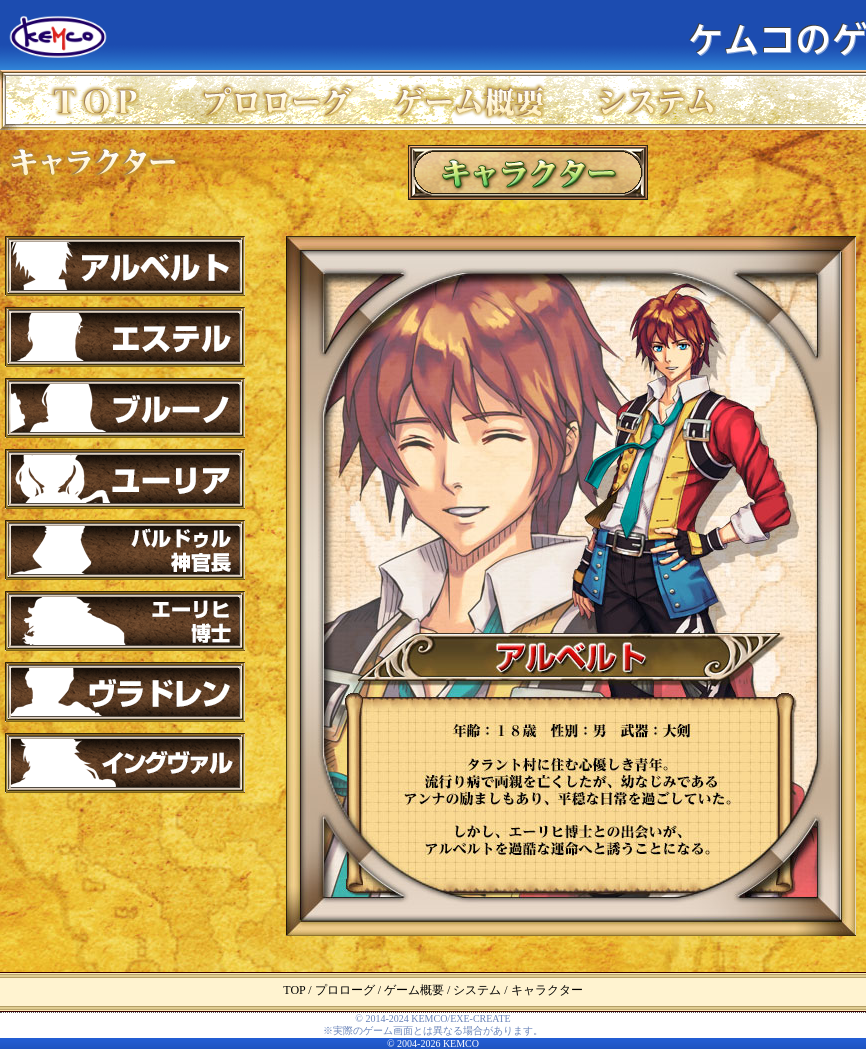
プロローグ (283, 100)
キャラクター (94, 160)
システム (661, 100)
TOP (94, 100)
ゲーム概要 (472, 100)
